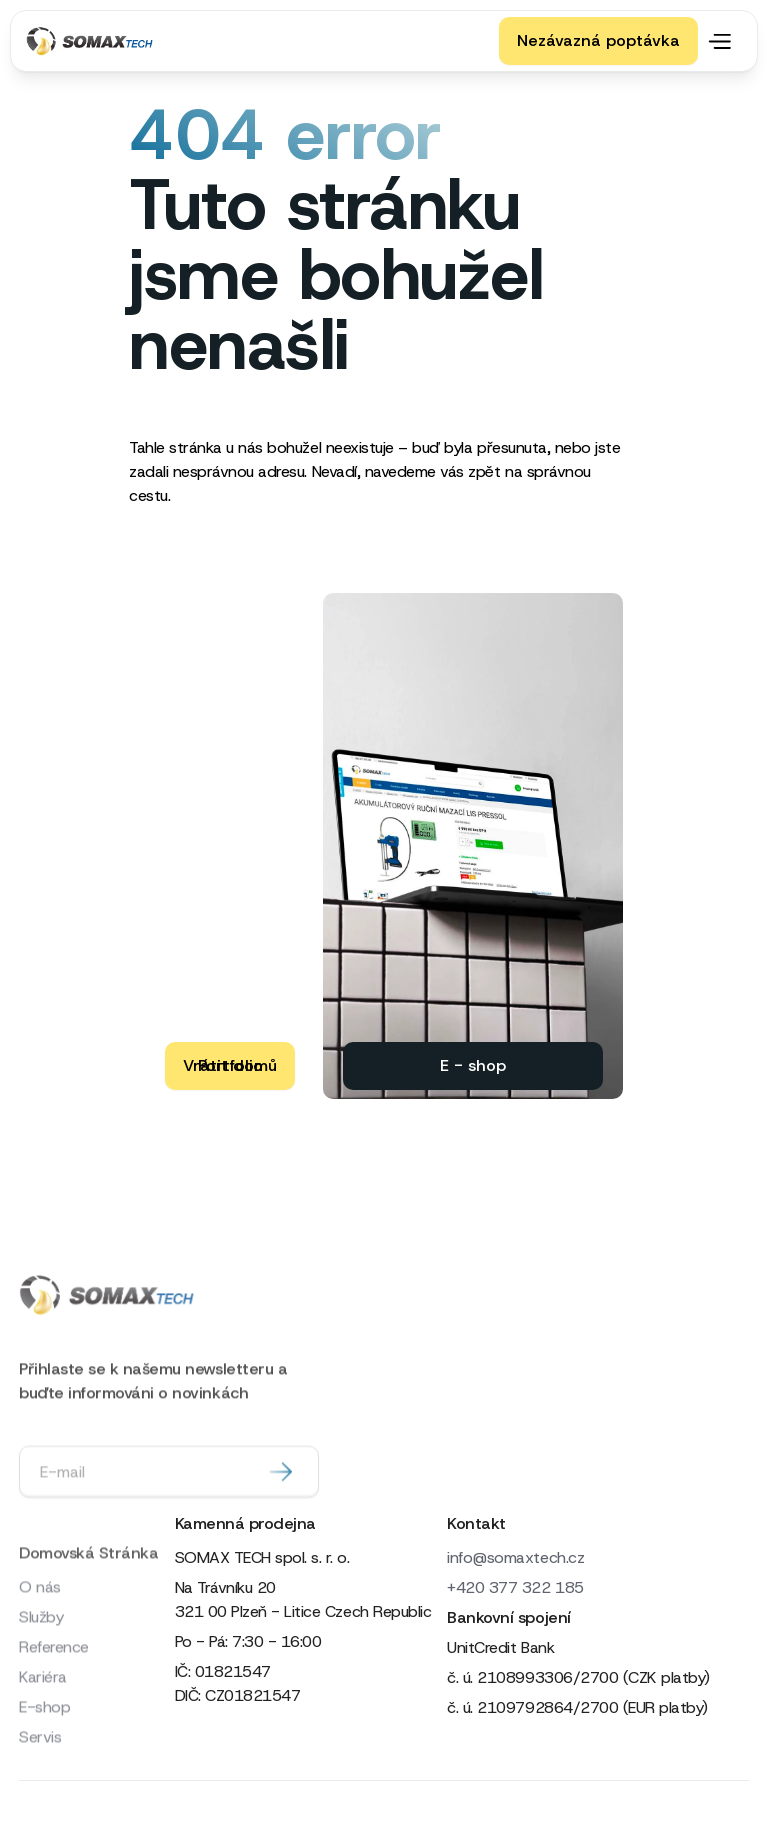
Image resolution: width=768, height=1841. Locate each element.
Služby (41, 1668)
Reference (54, 1698)
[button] (724, 41)
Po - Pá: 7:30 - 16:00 (248, 1641)
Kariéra (43, 1728)
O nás (40, 1638)
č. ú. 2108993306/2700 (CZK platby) (578, 1677)
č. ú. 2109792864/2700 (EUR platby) (577, 1707)
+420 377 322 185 (515, 1587)
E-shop (44, 1758)
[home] (94, 41)
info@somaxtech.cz (515, 1557)
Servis (40, 1788)
